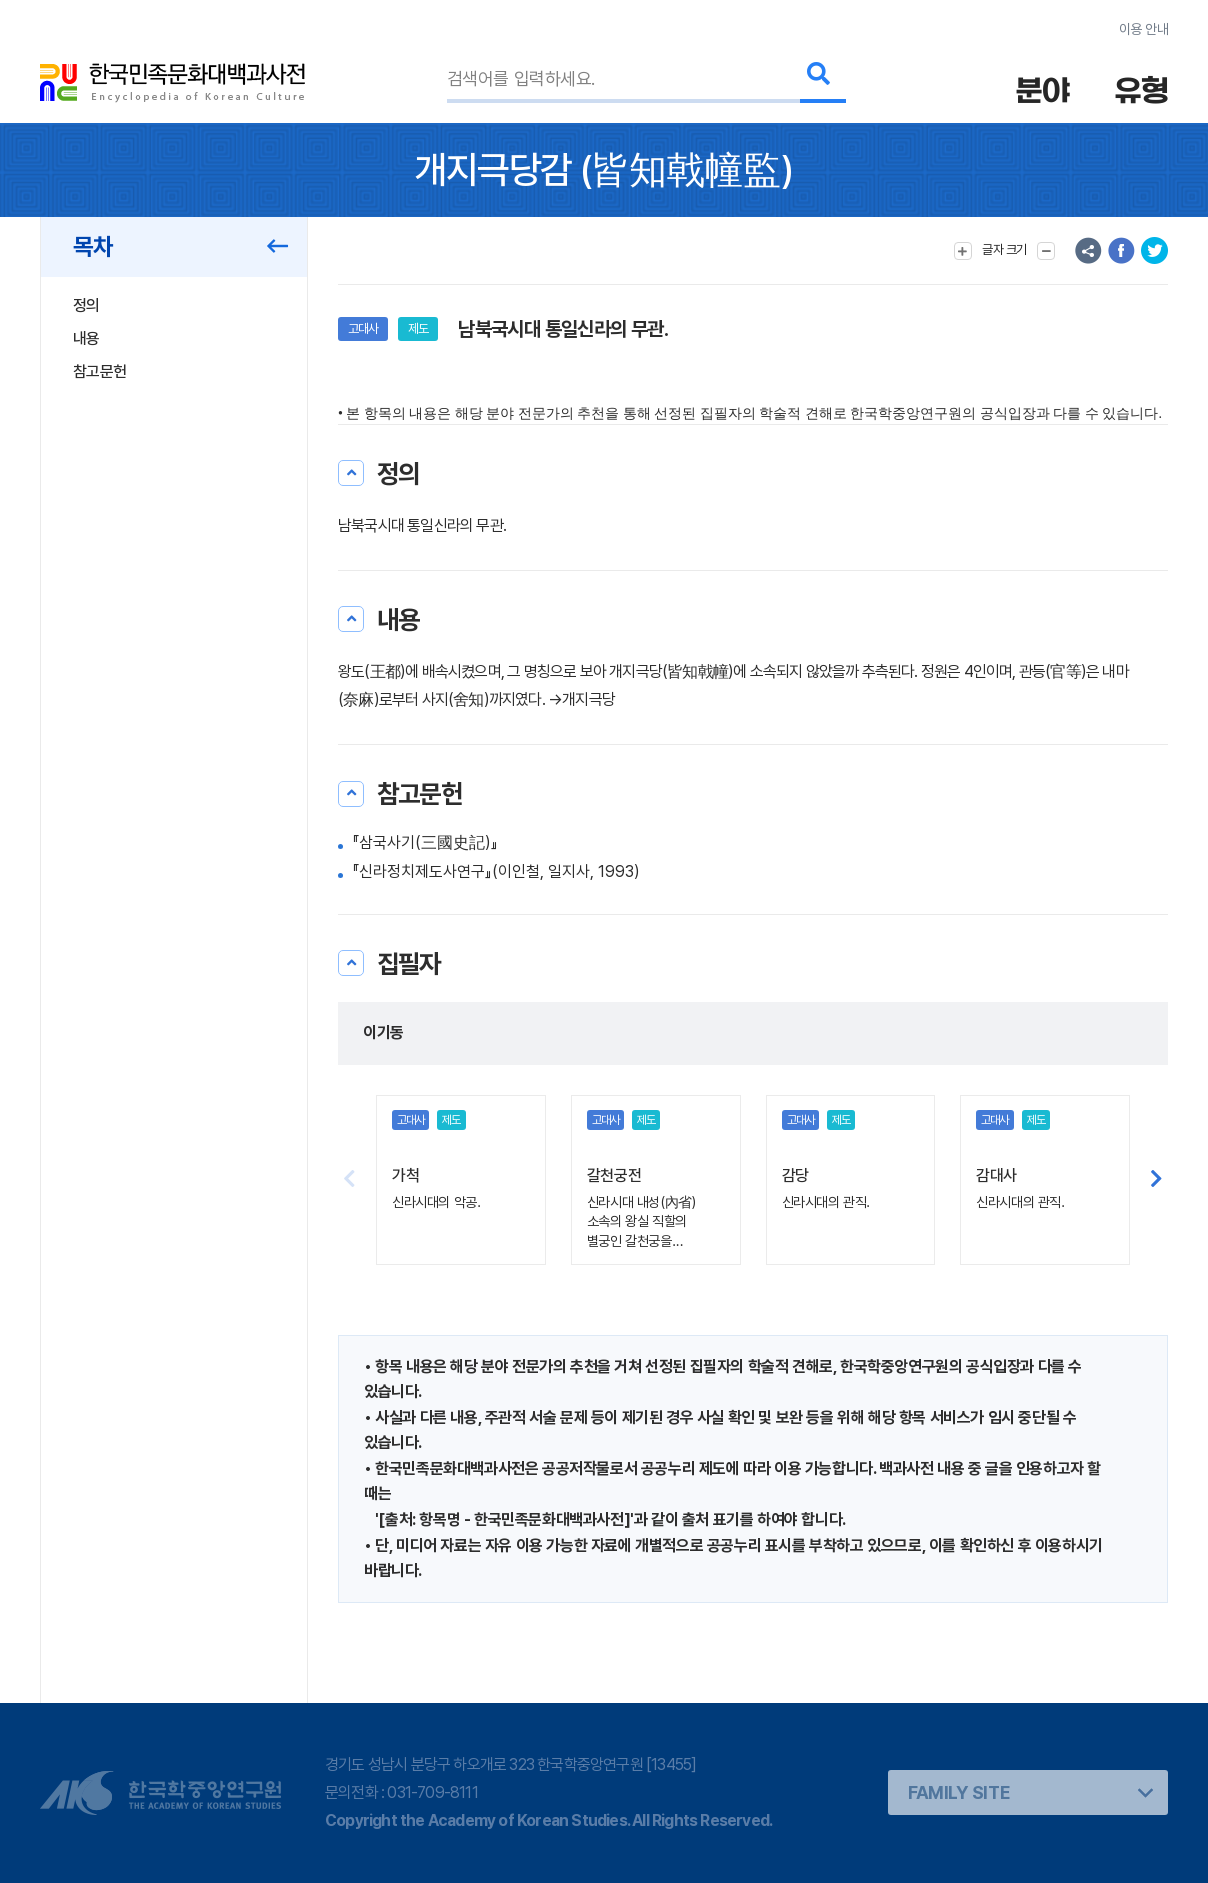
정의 (86, 305)
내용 (86, 338)
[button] (1156, 1180)
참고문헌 (99, 371)
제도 (418, 328)
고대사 (363, 328)
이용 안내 (1143, 29)
